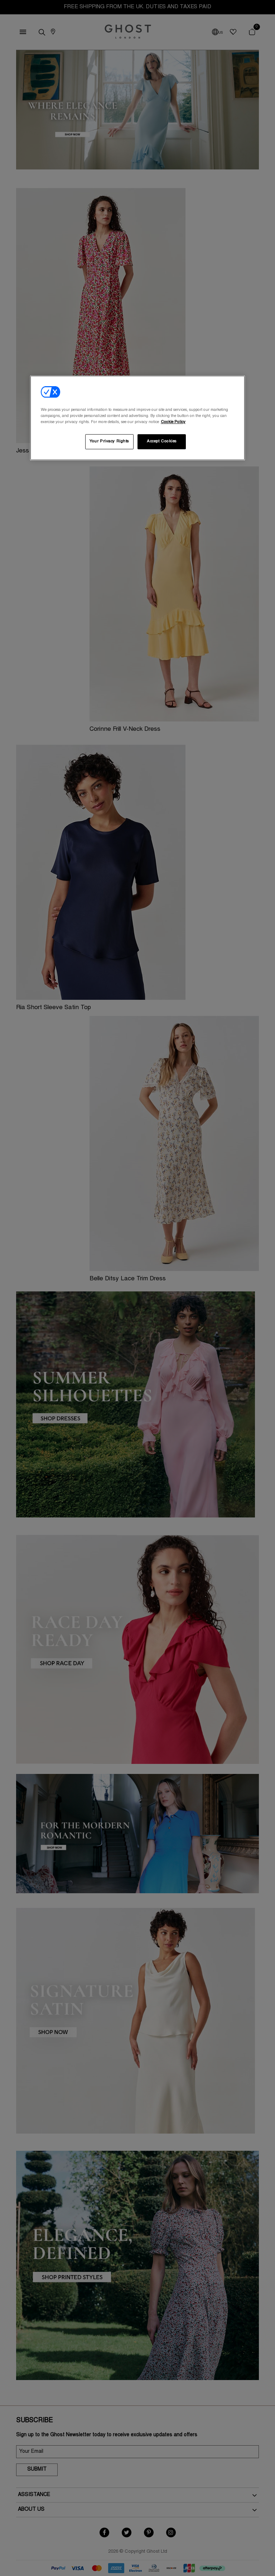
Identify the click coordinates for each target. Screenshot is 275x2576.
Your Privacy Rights (109, 441)
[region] (137, 417)
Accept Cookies (162, 441)
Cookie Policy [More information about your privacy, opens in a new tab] (173, 422)
